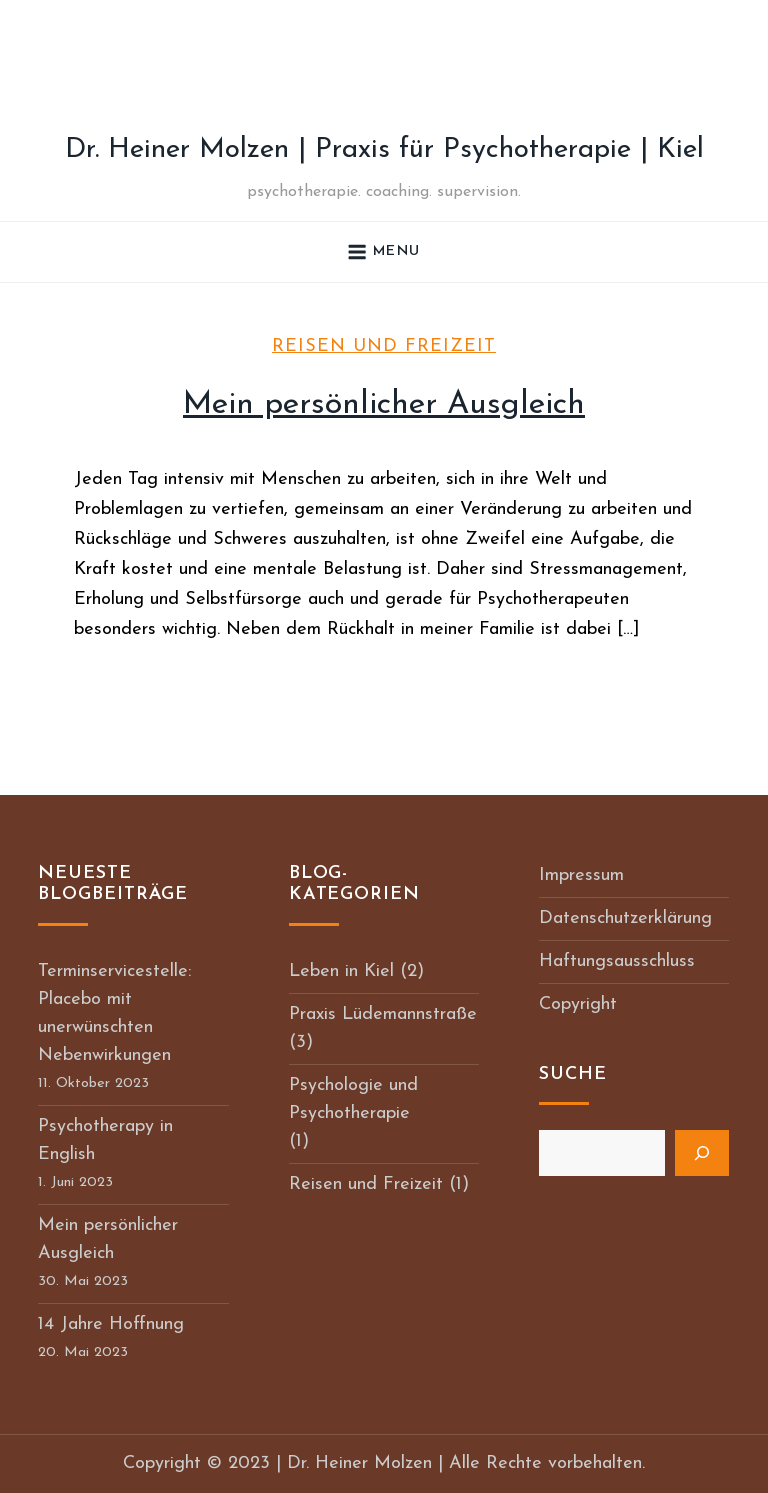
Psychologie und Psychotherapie (353, 1099)
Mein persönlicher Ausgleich (384, 405)
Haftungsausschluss (617, 961)
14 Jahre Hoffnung (111, 1324)
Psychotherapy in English (105, 1140)
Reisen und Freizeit (384, 346)
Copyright (578, 1004)
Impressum (581, 875)
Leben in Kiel (341, 971)
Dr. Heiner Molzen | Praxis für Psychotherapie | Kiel (384, 150)
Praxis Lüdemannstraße (383, 1014)
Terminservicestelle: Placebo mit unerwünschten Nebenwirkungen (114, 1013)
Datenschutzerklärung (625, 918)
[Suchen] (702, 1153)
